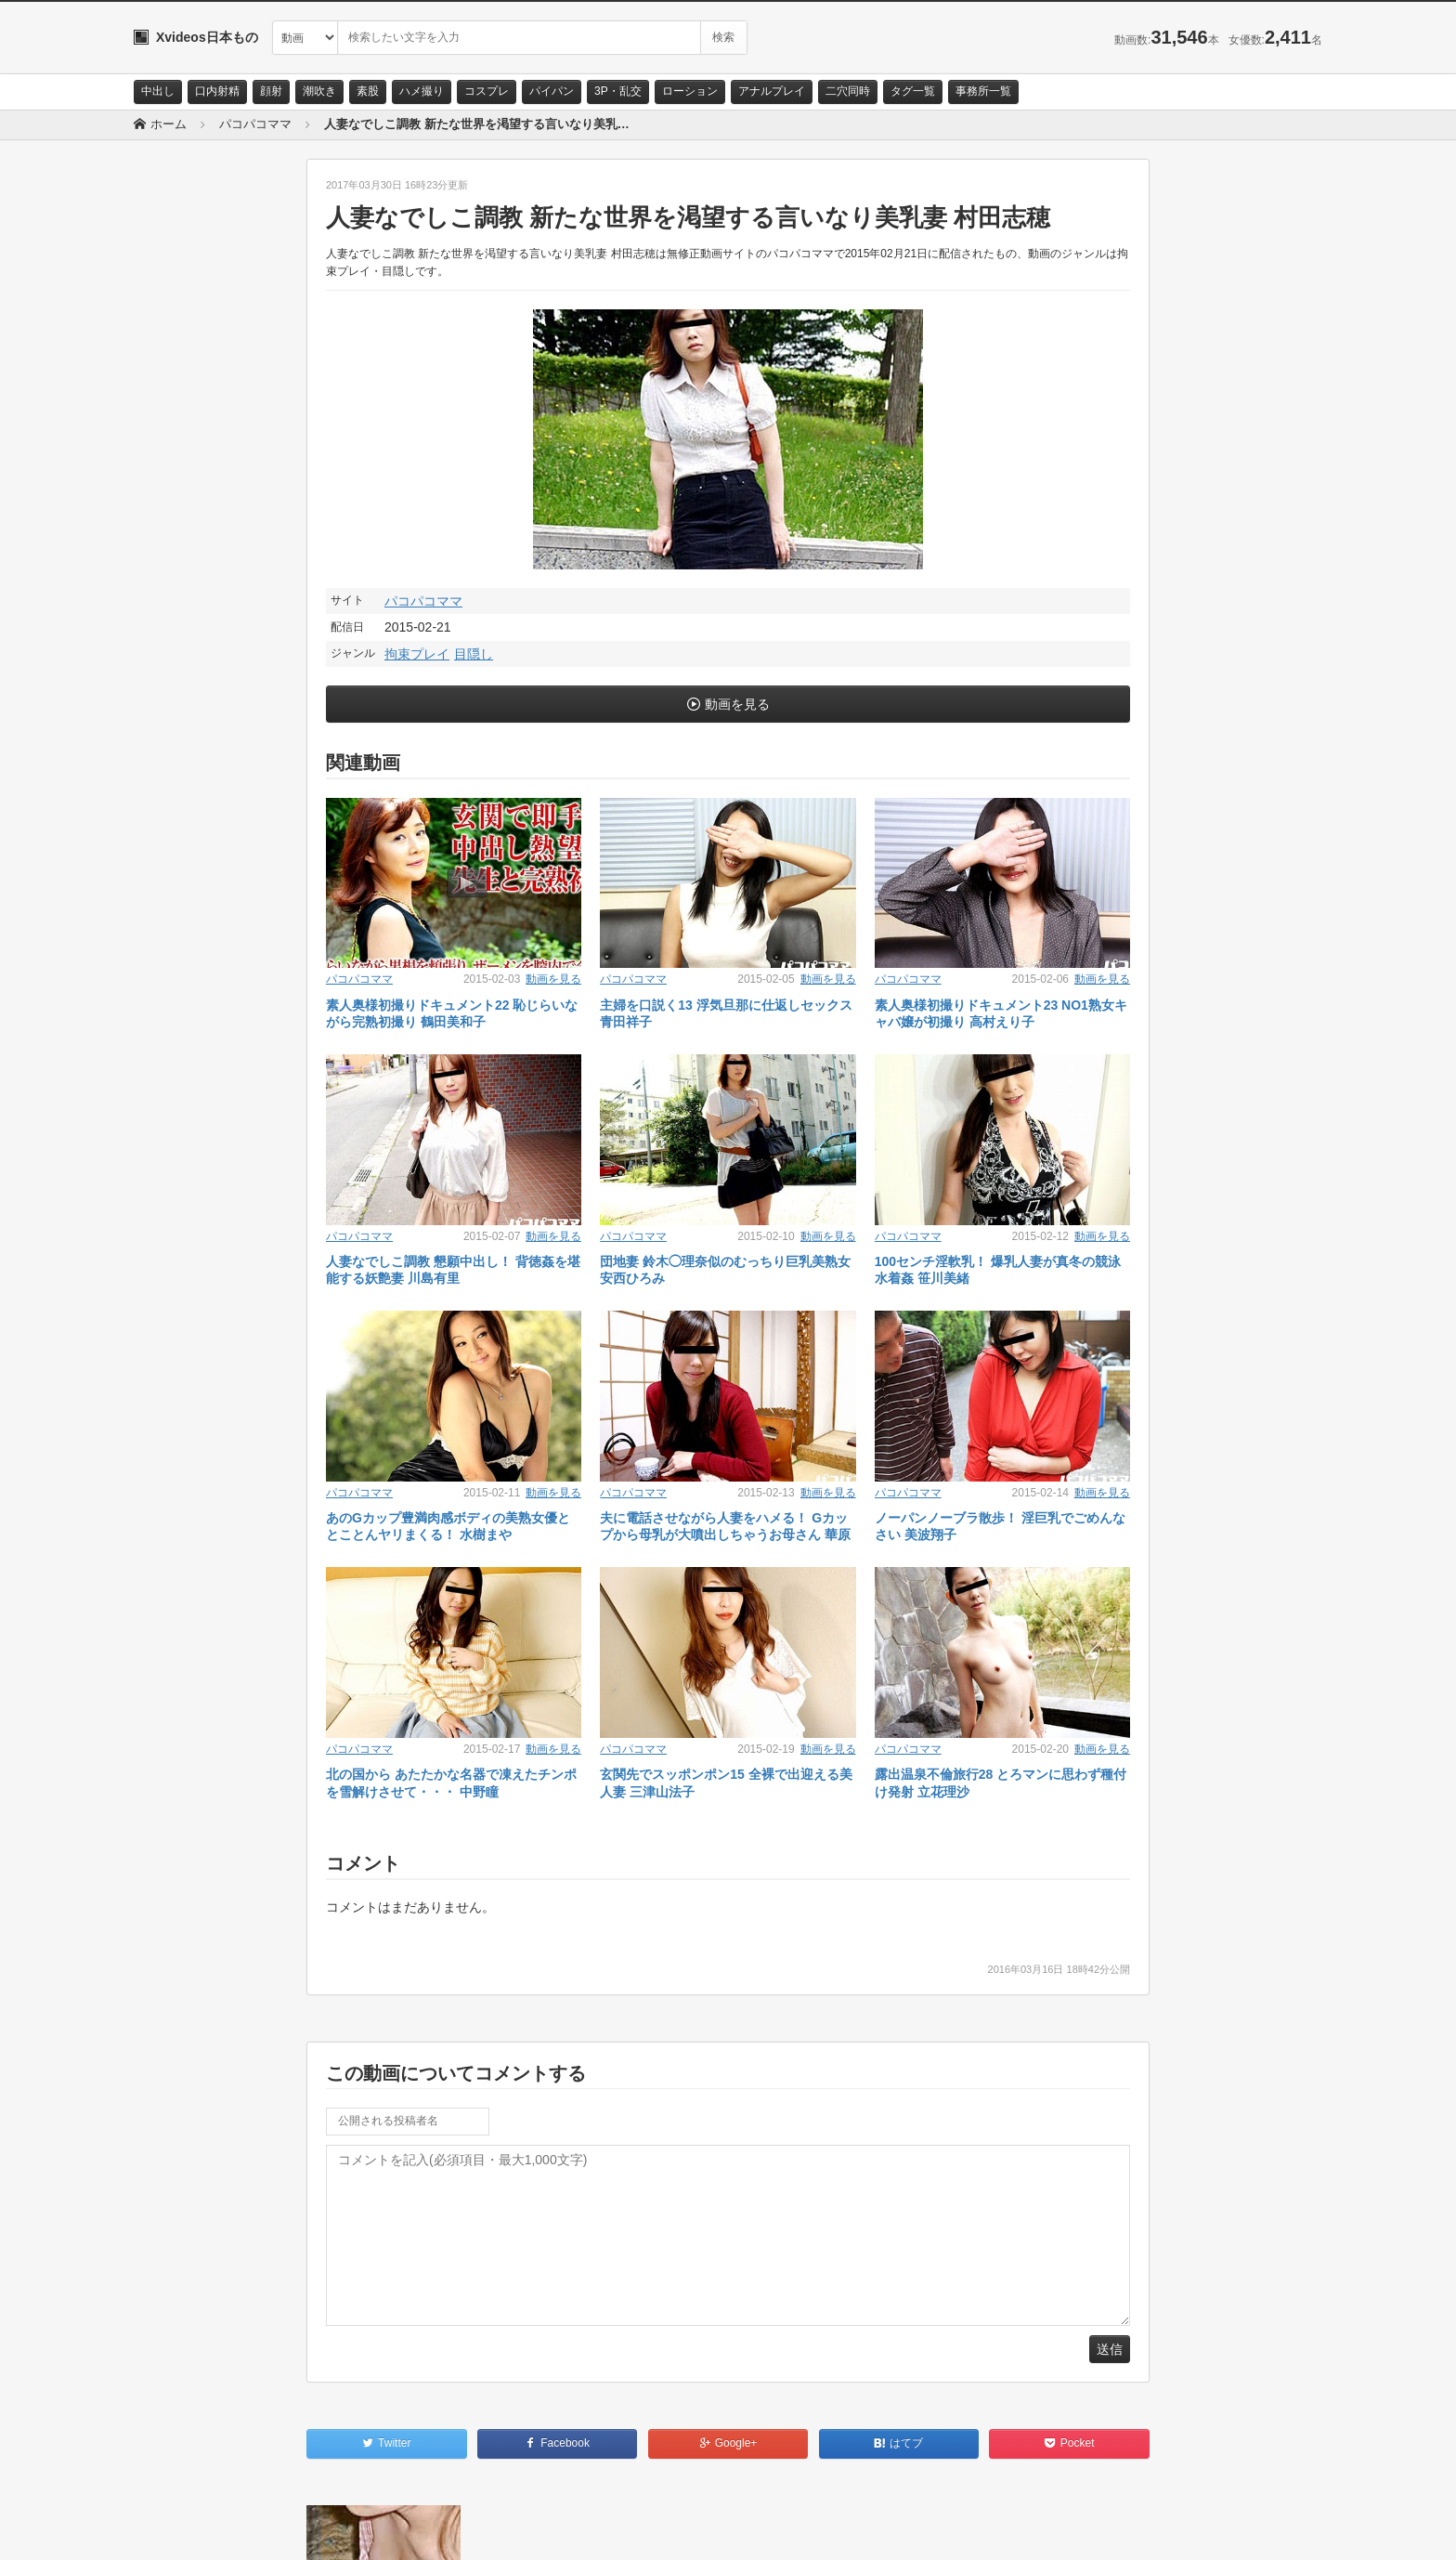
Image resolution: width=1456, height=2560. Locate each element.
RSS (343, 2529)
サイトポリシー (272, 2529)
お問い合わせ (182, 2529)
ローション (690, 91)
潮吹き (319, 91)
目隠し (473, 654)
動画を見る (737, 704)
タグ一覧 (912, 91)
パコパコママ (423, 601)
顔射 (271, 91)
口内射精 (217, 91)
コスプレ (486, 91)
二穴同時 (848, 91)
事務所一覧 (983, 91)
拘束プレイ (416, 654)
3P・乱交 (618, 91)
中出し (158, 91)
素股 (368, 91)
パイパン (551, 91)
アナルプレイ (771, 91)
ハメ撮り (421, 91)
